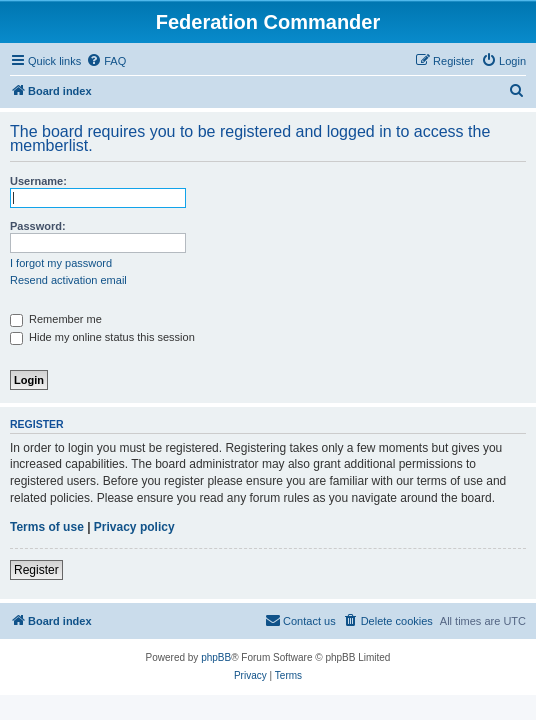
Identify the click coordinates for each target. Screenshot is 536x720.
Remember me (56, 319)
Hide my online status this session (102, 337)
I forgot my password (61, 263)
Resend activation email (68, 280)
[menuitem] (106, 61)
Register (36, 570)
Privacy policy (134, 527)
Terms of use (47, 527)
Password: (38, 226)
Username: (38, 181)
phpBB (216, 657)
